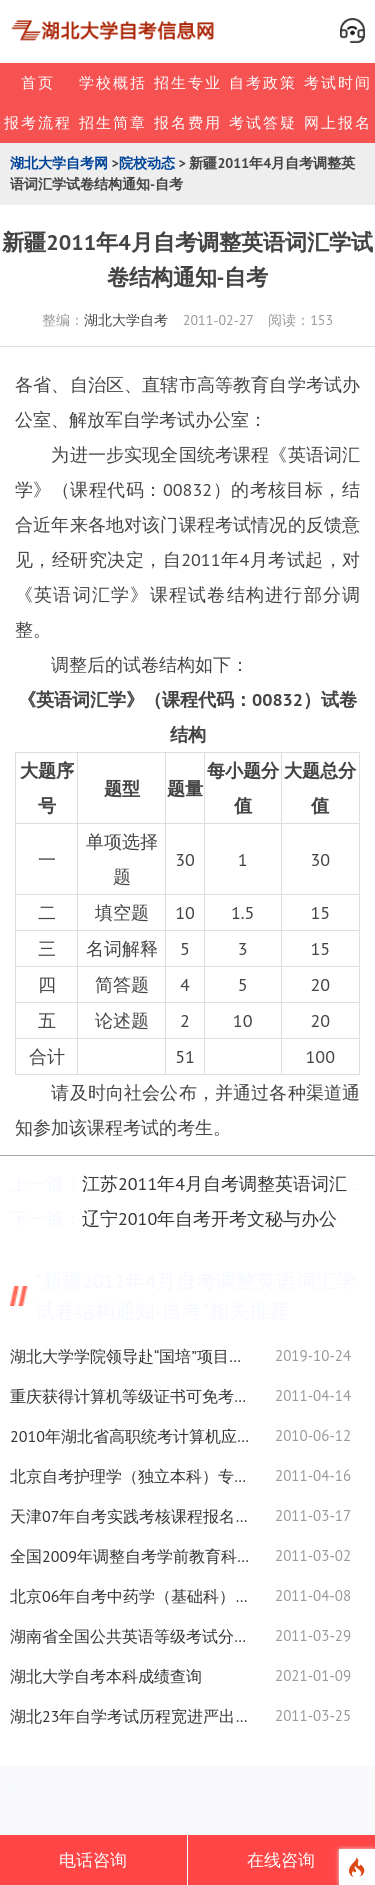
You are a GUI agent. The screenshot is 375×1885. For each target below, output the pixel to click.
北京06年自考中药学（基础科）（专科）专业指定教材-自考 (130, 1596)
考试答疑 (263, 122)
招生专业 (188, 82)
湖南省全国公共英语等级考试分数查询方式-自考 (130, 1636)
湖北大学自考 (126, 320)
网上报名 (338, 122)
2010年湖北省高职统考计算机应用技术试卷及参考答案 (130, 1436)
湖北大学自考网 (59, 163)
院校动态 (147, 163)
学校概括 (113, 82)
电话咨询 (93, 1860)
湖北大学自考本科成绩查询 (106, 1676)
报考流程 (38, 122)
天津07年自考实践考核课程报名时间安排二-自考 (130, 1516)
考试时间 (338, 82)
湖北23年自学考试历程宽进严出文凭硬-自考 (130, 1716)
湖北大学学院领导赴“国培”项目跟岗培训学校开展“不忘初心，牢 (130, 1356)
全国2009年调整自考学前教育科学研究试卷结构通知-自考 (130, 1556)
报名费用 (188, 122)
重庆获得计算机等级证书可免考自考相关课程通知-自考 (130, 1396)
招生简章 (113, 122)
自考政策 (263, 82)
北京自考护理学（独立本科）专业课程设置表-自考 (130, 1476)
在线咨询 (281, 1860)
